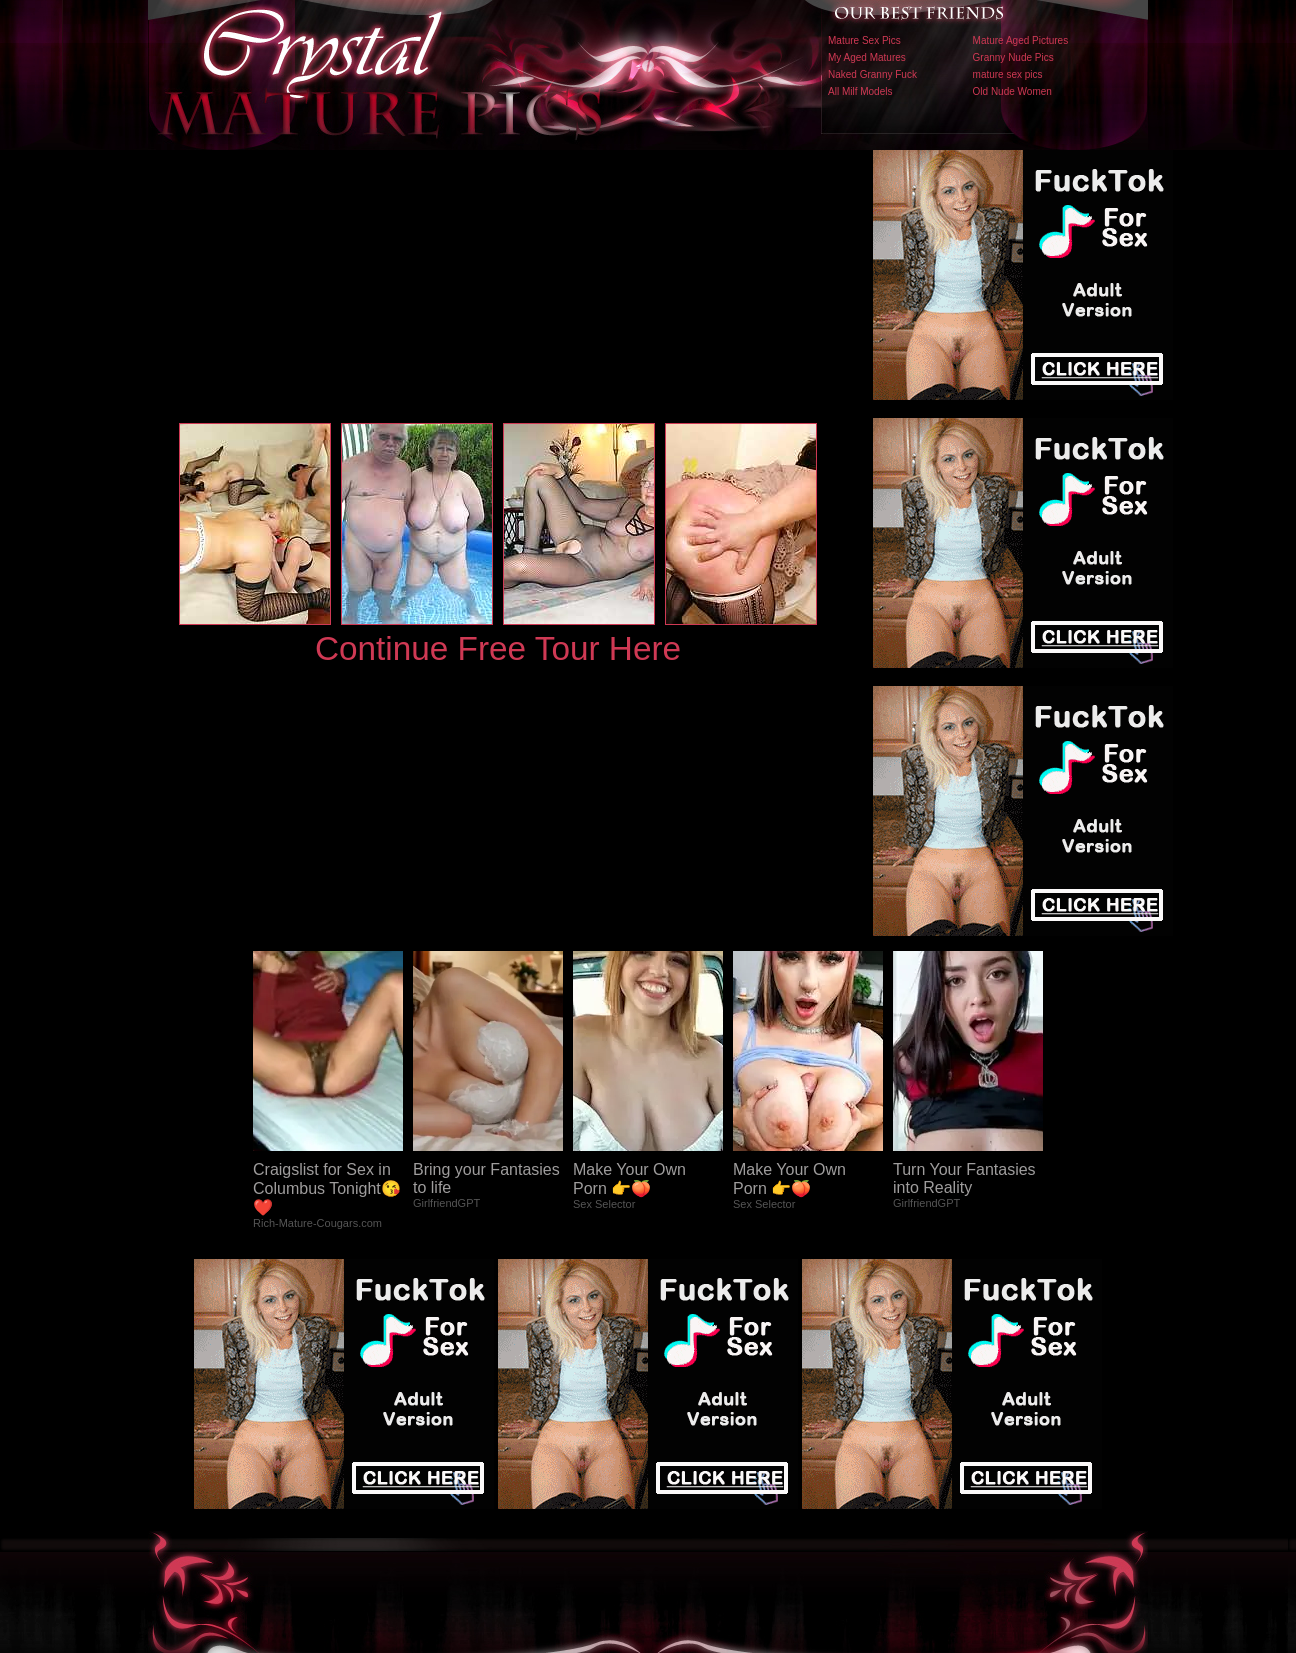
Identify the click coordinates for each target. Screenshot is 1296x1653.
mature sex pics (1008, 74)
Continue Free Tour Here (498, 648)
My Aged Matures (867, 57)
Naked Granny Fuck (872, 74)
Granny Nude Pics (1013, 57)
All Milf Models (860, 91)
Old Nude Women (1012, 91)
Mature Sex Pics (864, 40)
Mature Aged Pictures (1021, 40)
